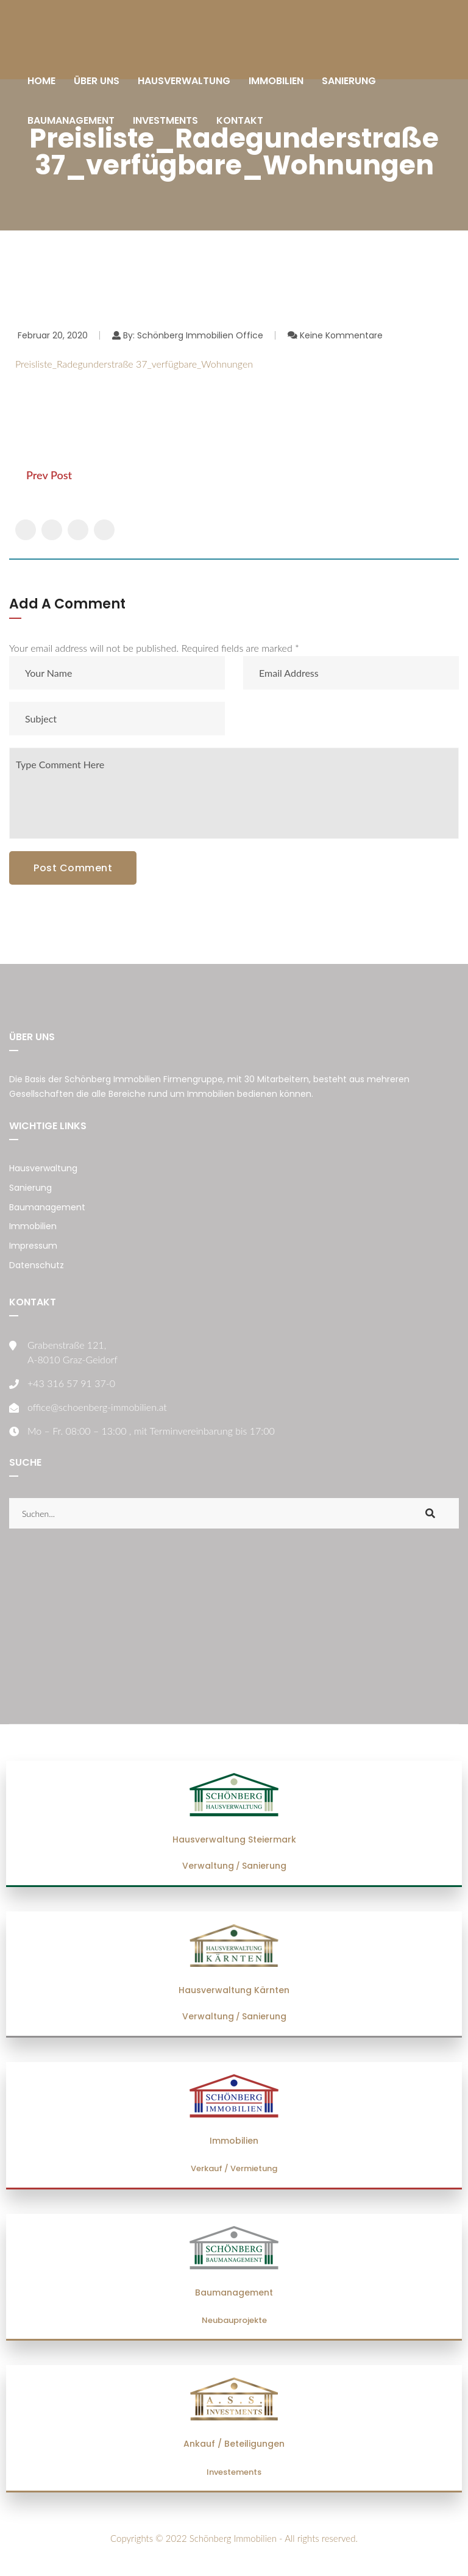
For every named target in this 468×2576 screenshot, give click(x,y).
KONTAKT (239, 120)
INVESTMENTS (165, 120)
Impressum (33, 1246)
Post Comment (73, 868)
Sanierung (30, 1188)
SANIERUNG (349, 81)
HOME (41, 81)
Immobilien (33, 1226)
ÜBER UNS (96, 81)
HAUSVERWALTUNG (184, 81)
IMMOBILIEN (276, 81)
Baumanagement (47, 1207)
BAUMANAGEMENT (71, 120)
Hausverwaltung (43, 1168)
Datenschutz (36, 1265)
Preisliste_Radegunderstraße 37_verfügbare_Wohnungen (134, 363)
